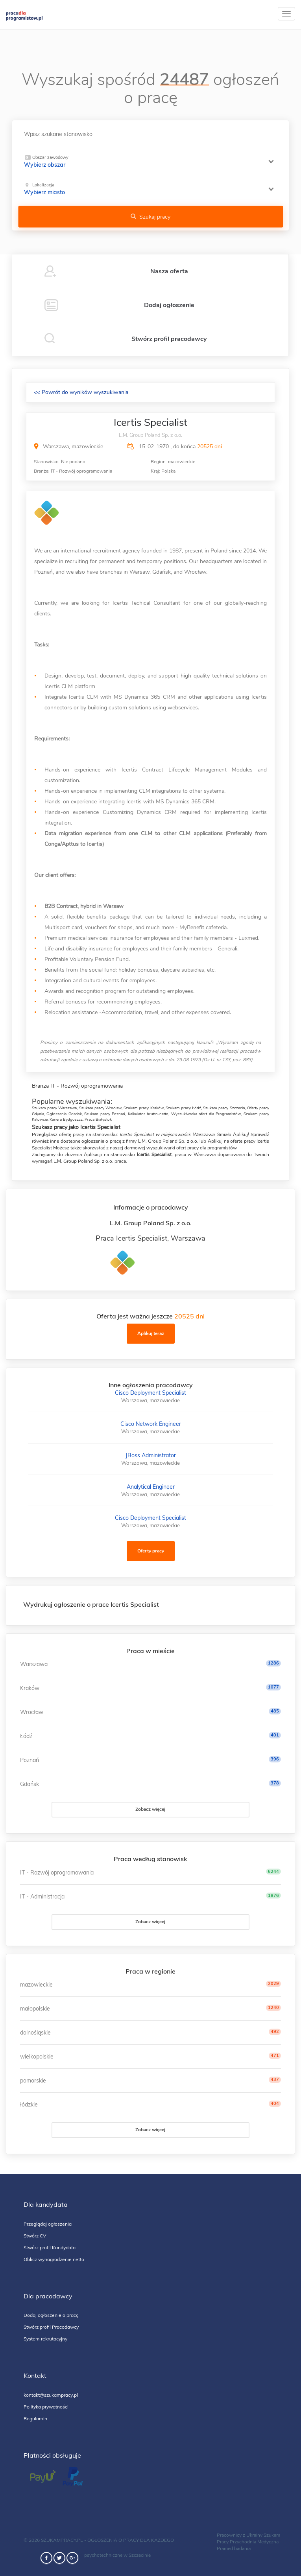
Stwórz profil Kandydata (50, 2247)
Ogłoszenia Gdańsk (63, 1114)
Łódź (26, 1736)
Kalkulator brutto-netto (148, 1114)
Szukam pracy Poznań (104, 1114)
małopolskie (35, 2008)
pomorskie (33, 2080)
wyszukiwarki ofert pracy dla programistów (191, 1148)
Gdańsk (29, 1784)
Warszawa (34, 1664)
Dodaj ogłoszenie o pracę (51, 2315)
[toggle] (286, 13)
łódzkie (29, 2104)
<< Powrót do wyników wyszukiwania (81, 392)
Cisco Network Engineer (150, 1423)
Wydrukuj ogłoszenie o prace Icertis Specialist (89, 1604)
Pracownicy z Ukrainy (239, 2535)
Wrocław (31, 1712)
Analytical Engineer (151, 1486)
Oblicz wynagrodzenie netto (54, 2259)
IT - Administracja (42, 1896)
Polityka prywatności (46, 2407)
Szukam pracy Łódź (183, 1108)
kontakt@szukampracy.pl (51, 2395)
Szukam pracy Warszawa (54, 1108)
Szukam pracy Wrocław (100, 1108)
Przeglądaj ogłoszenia (48, 2224)
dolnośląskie (35, 2032)
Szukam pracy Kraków (143, 1108)
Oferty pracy (150, 1551)
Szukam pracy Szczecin (224, 1108)
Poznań (29, 1760)
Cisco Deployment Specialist (150, 1392)
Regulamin (35, 2418)
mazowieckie (36, 1984)
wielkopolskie (37, 2056)
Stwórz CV (35, 2236)
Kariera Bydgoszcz (66, 1119)
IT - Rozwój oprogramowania (81, 471)
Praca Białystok (98, 1119)
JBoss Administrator (151, 1455)
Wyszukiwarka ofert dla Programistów (206, 1114)
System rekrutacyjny (45, 2339)
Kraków (29, 1688)
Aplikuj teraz (150, 1333)
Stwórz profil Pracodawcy (51, 2327)
